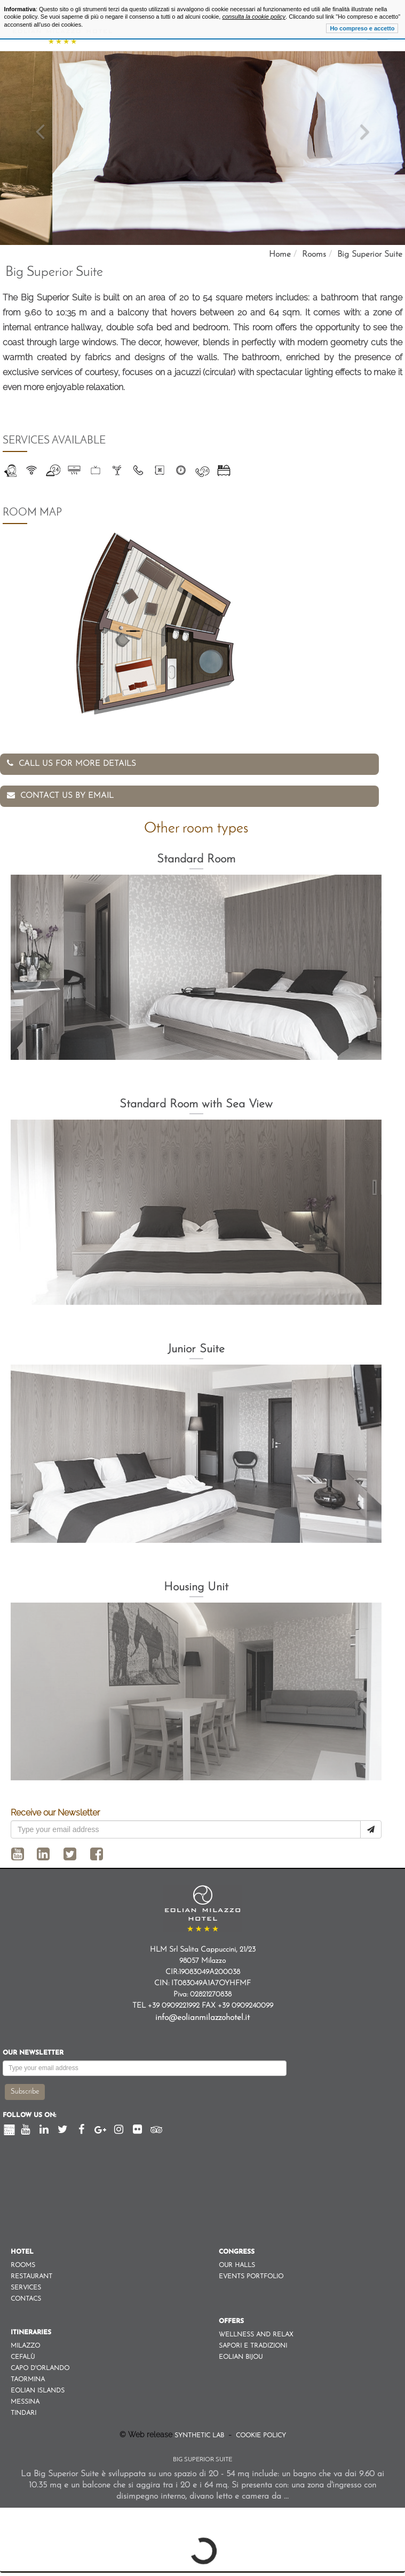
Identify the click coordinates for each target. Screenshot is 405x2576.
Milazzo (25, 2346)
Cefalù (23, 2357)
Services (26, 2288)
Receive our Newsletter (55, 1813)
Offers (231, 2321)
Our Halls (237, 2265)
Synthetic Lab (200, 2435)
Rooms (314, 254)
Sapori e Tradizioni (253, 2346)
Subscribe (25, 2092)
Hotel (22, 2252)
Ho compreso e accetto (362, 28)
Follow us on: (29, 2115)
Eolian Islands (38, 2391)
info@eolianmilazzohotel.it (202, 2018)
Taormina (28, 2379)
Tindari (23, 2413)
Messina (25, 2402)
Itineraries (31, 2332)
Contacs (26, 2299)
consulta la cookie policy (253, 16)
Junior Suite (196, 1349)
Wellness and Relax (256, 2335)
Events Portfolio (251, 2276)
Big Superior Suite (369, 254)
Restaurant (31, 2276)
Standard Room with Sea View (196, 1104)
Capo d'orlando (40, 2368)
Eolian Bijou (241, 2357)
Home (280, 254)
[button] (40, 148)
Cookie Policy (260, 2435)
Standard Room (196, 859)
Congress (237, 2252)
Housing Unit (196, 1587)
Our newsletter (33, 2053)
